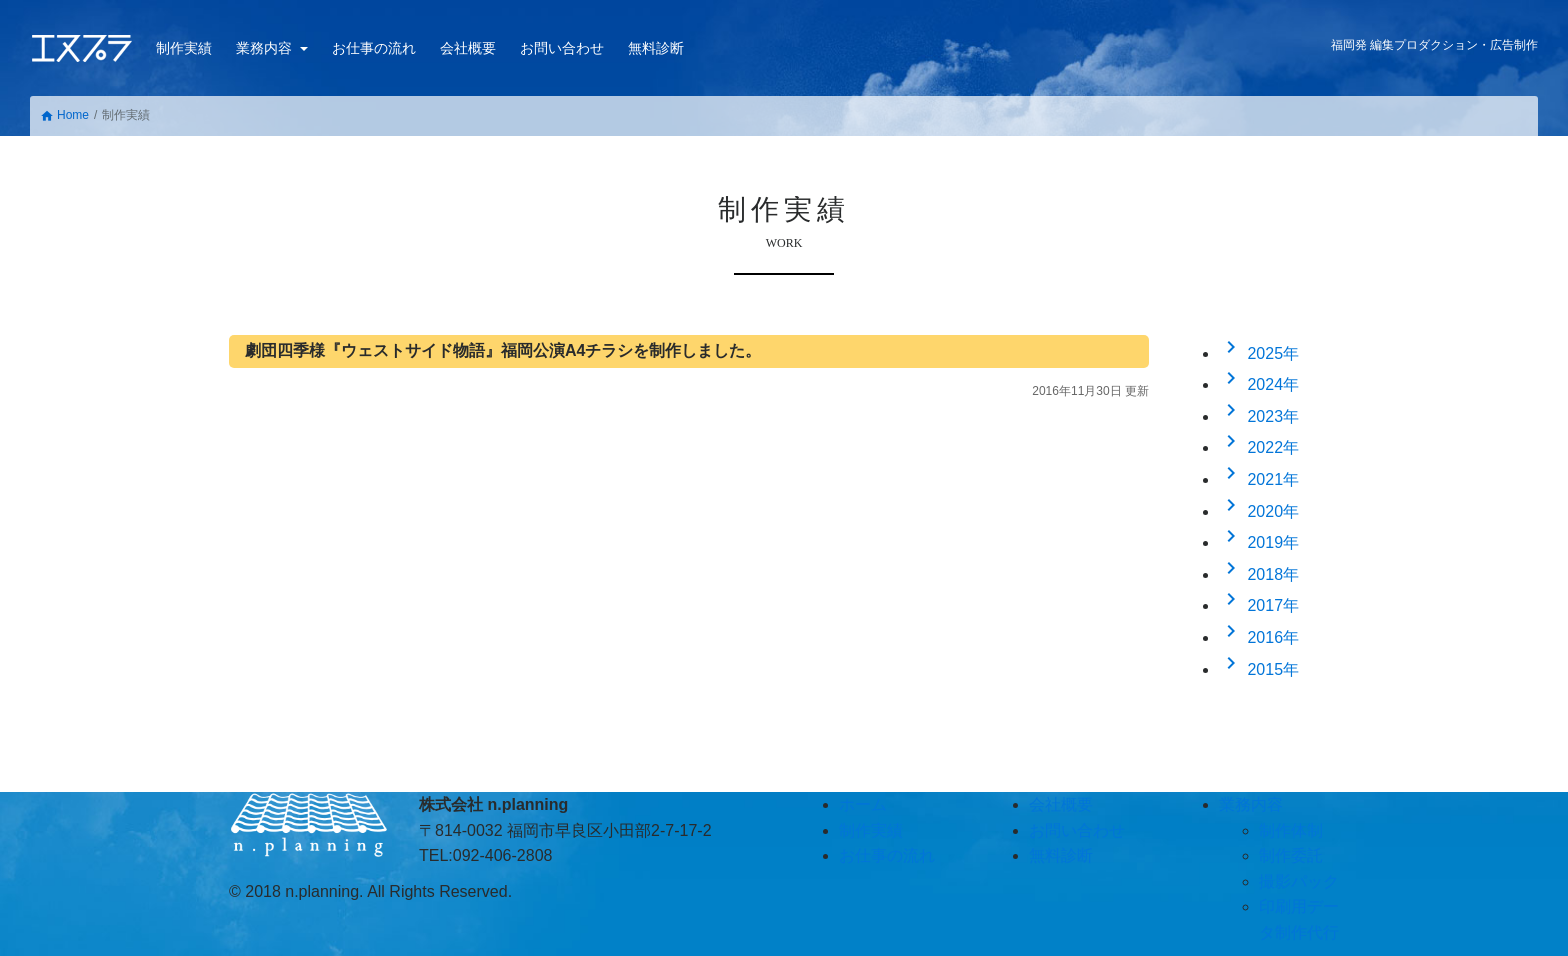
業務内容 (266, 48)
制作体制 (1291, 830)
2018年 (1259, 574)
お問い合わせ (562, 48)
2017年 (1259, 605)
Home (64, 115)
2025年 (1259, 353)
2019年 (1259, 542)
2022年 (1259, 447)
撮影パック (1299, 881)
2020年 (1259, 511)
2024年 (1259, 384)
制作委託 (1291, 855)
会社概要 (468, 48)
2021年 (1259, 479)
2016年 (1259, 637)
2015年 (1259, 669)
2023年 (1259, 416)
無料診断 (656, 48)
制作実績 (184, 48)
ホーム (863, 804)
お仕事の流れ (374, 48)
